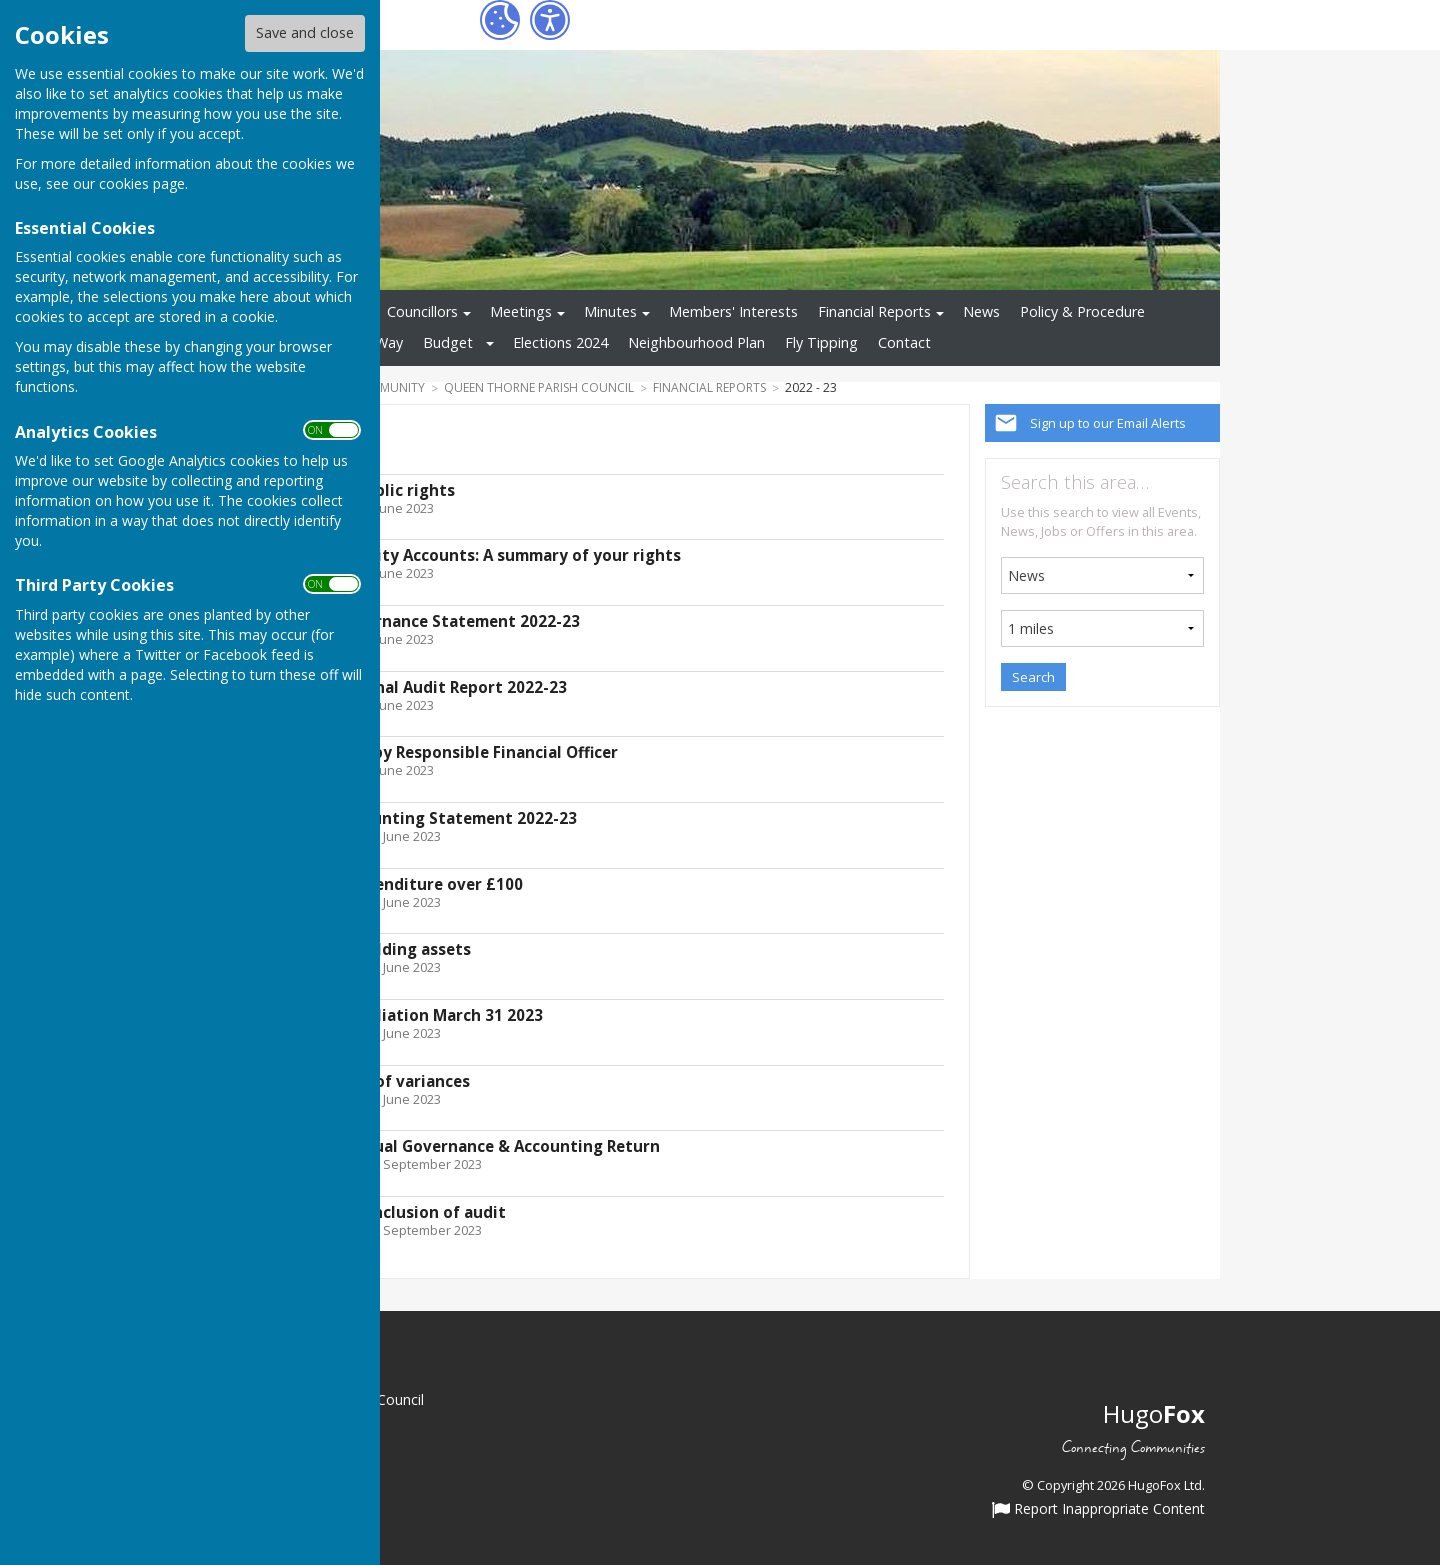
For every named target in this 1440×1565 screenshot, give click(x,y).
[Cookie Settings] (500, 20)
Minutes (610, 311)
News (981, 311)
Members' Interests (733, 311)
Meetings (521, 311)
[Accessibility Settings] (550, 20)
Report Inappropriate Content (1098, 1510)
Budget (448, 342)
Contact (904, 342)
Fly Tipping (821, 342)
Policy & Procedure (1082, 311)
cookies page (142, 183)
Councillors (422, 311)
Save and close (305, 32)
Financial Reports (874, 311)
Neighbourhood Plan (696, 342)
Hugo (1154, 1413)
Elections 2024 (560, 342)
